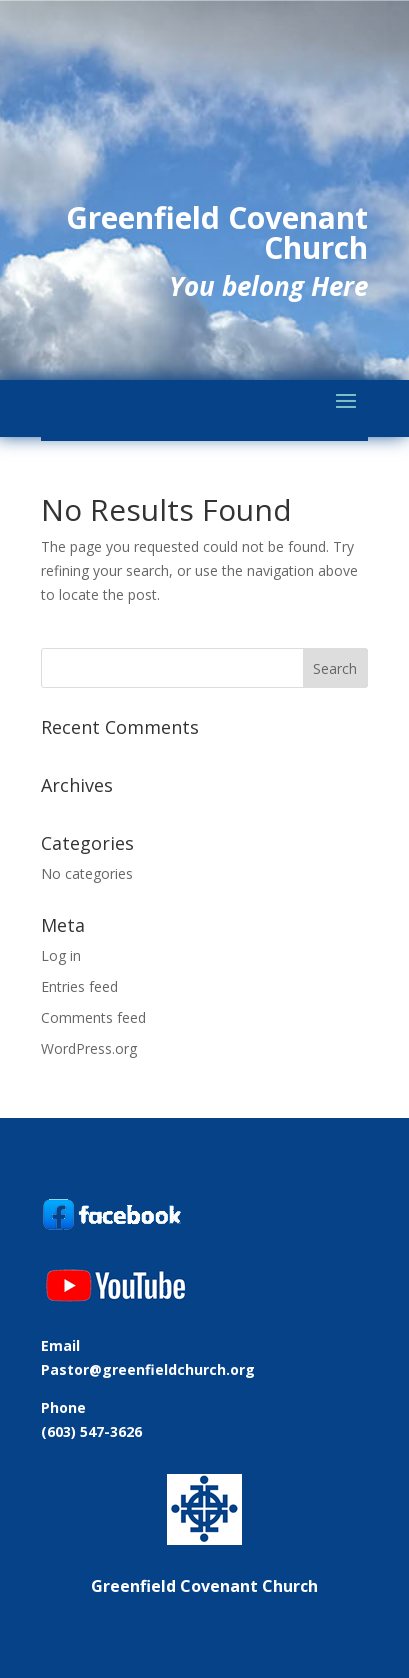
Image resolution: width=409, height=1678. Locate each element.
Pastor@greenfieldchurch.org (148, 1369)
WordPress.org (89, 1048)
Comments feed (93, 1017)
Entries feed (79, 986)
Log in (61, 955)
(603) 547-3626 (91, 1431)
